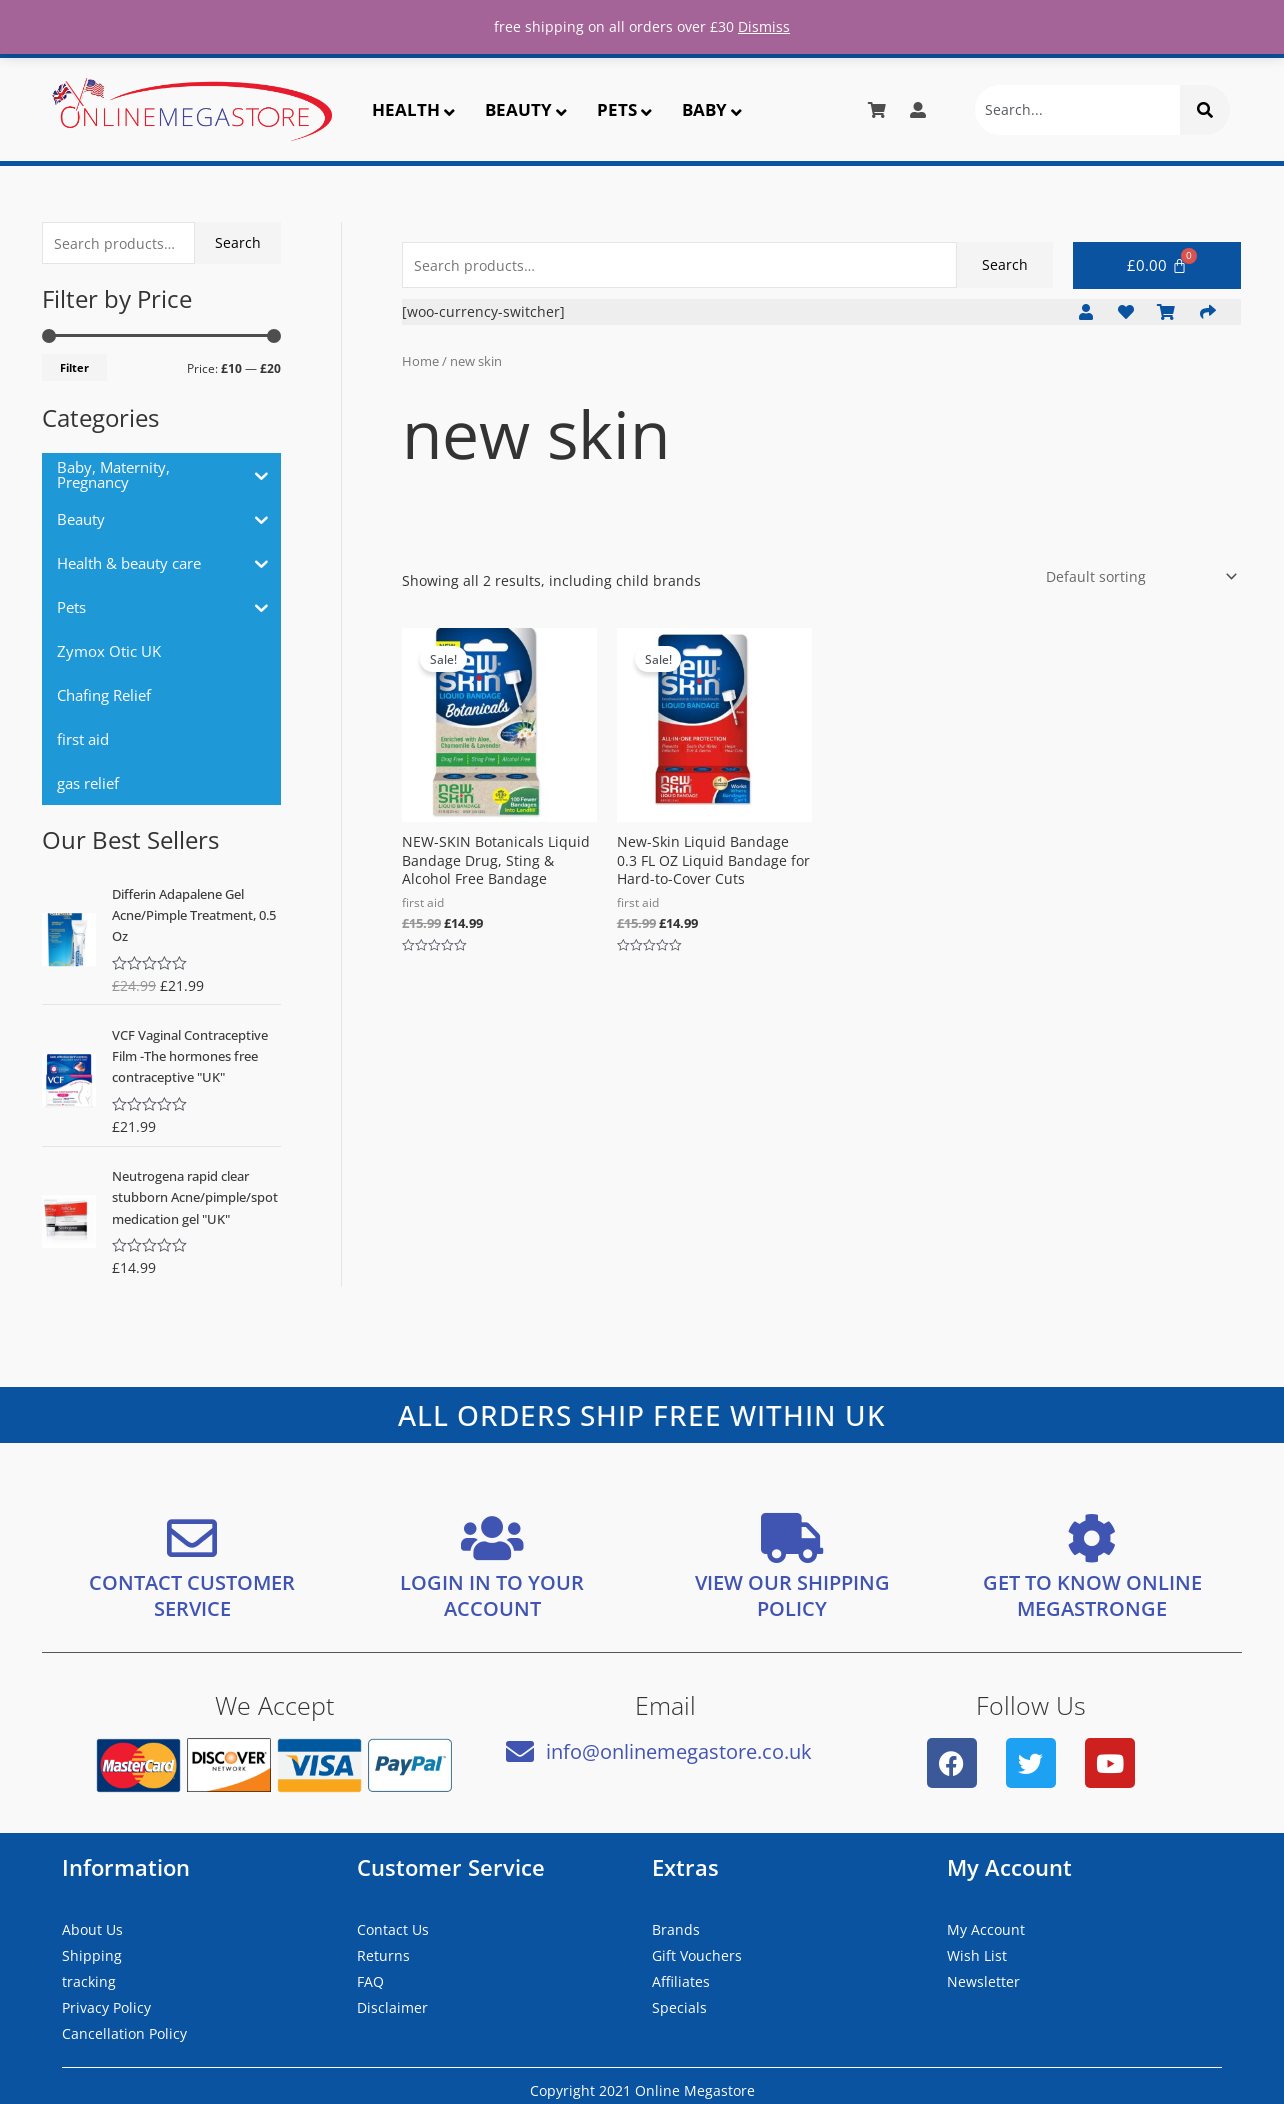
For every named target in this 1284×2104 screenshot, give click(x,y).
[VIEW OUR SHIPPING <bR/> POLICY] (792, 1538)
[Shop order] (1138, 576)
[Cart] (1157, 265)
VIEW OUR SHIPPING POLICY (792, 1595)
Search (238, 242)
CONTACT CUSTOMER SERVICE (192, 1595)
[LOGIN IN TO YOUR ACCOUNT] (492, 1538)
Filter (74, 367)
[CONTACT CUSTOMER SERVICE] (192, 1538)
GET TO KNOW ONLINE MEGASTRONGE (1092, 1595)
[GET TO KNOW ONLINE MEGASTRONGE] (1092, 1538)
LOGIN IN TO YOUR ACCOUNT (492, 1595)
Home (420, 361)
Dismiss (764, 26)
